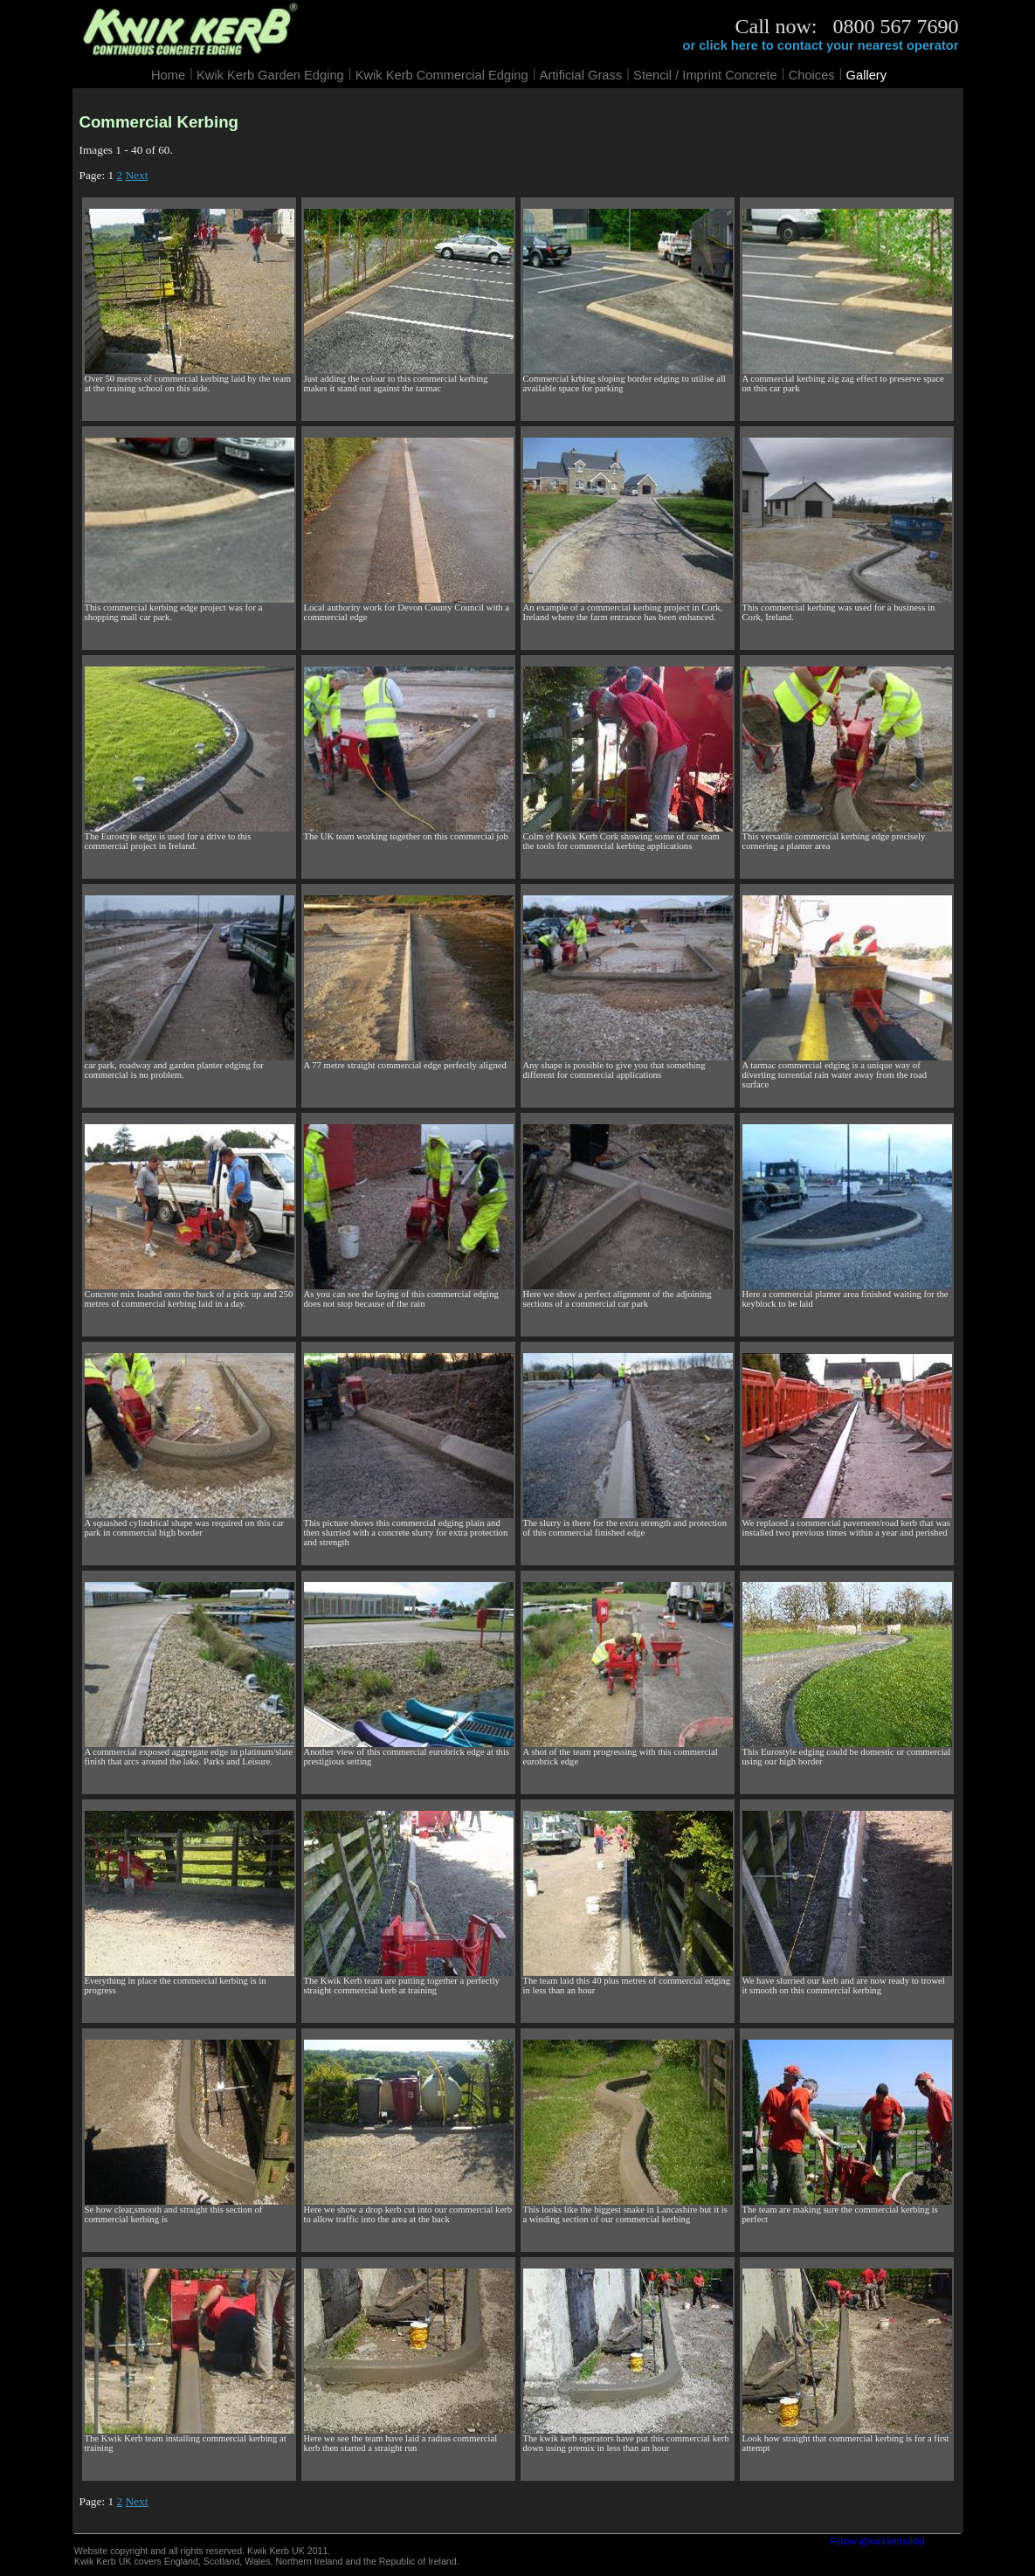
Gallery (866, 75)
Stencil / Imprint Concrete (705, 75)
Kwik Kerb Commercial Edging (441, 75)
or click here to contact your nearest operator (820, 45)
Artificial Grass (581, 75)
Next (136, 175)
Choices (812, 75)
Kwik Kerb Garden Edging (270, 75)
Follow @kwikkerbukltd (877, 2541)
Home (168, 75)
